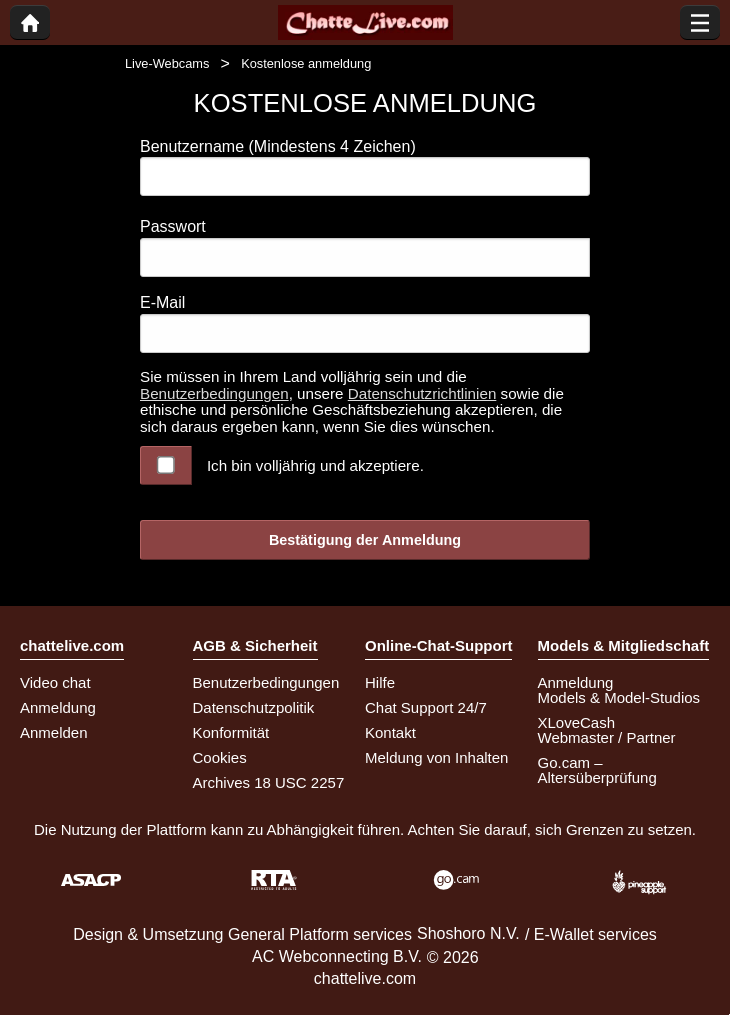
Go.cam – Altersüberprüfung (597, 770)
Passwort (173, 226)
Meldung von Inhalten (436, 757)
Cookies (220, 757)
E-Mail (162, 302)
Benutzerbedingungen (214, 393)
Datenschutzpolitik (254, 707)
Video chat (55, 682)
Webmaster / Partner (607, 737)
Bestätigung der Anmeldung (365, 540)
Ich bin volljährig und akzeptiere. (315, 465)
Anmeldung (58, 707)
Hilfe (380, 682)
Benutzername (278, 146)
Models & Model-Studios (619, 697)
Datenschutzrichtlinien (422, 393)
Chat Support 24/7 (426, 707)
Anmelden (54, 732)
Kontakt (390, 732)
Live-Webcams (167, 63)
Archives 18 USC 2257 (269, 782)
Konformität (231, 732)
